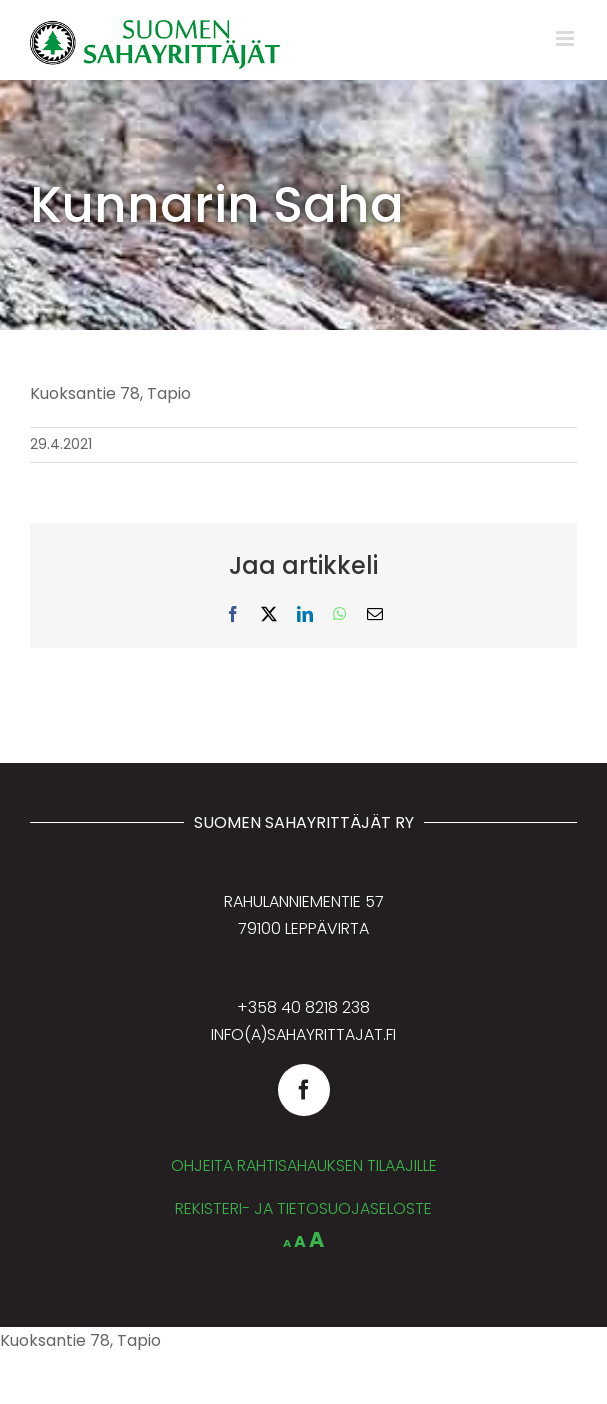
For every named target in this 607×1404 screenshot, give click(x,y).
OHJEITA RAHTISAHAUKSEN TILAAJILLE (304, 1165)
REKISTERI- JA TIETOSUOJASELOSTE (303, 1208)
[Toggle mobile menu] (566, 38)
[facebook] (304, 1090)
